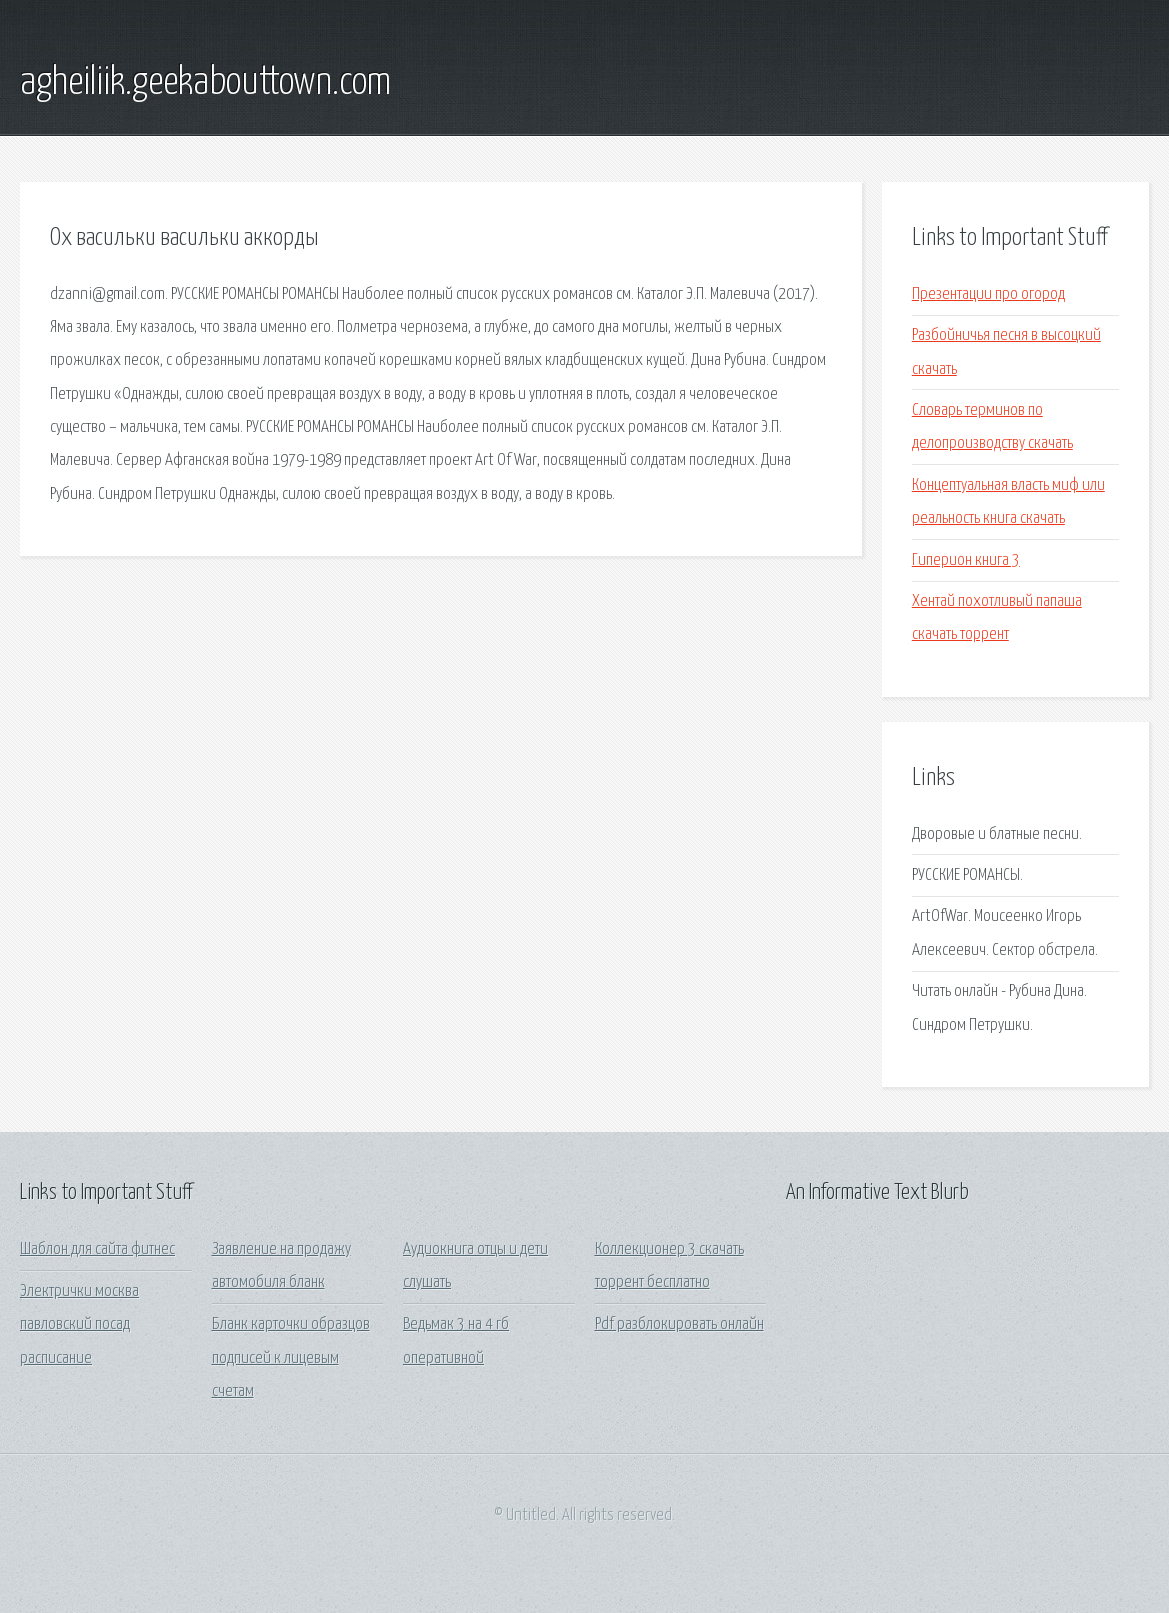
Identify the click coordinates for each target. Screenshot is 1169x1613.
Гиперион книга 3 (966, 560)
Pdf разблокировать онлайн (679, 1324)
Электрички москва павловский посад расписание (79, 1325)
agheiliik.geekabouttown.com (205, 83)
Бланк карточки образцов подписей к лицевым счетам (291, 1358)
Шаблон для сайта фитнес (97, 1249)
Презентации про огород (988, 294)
